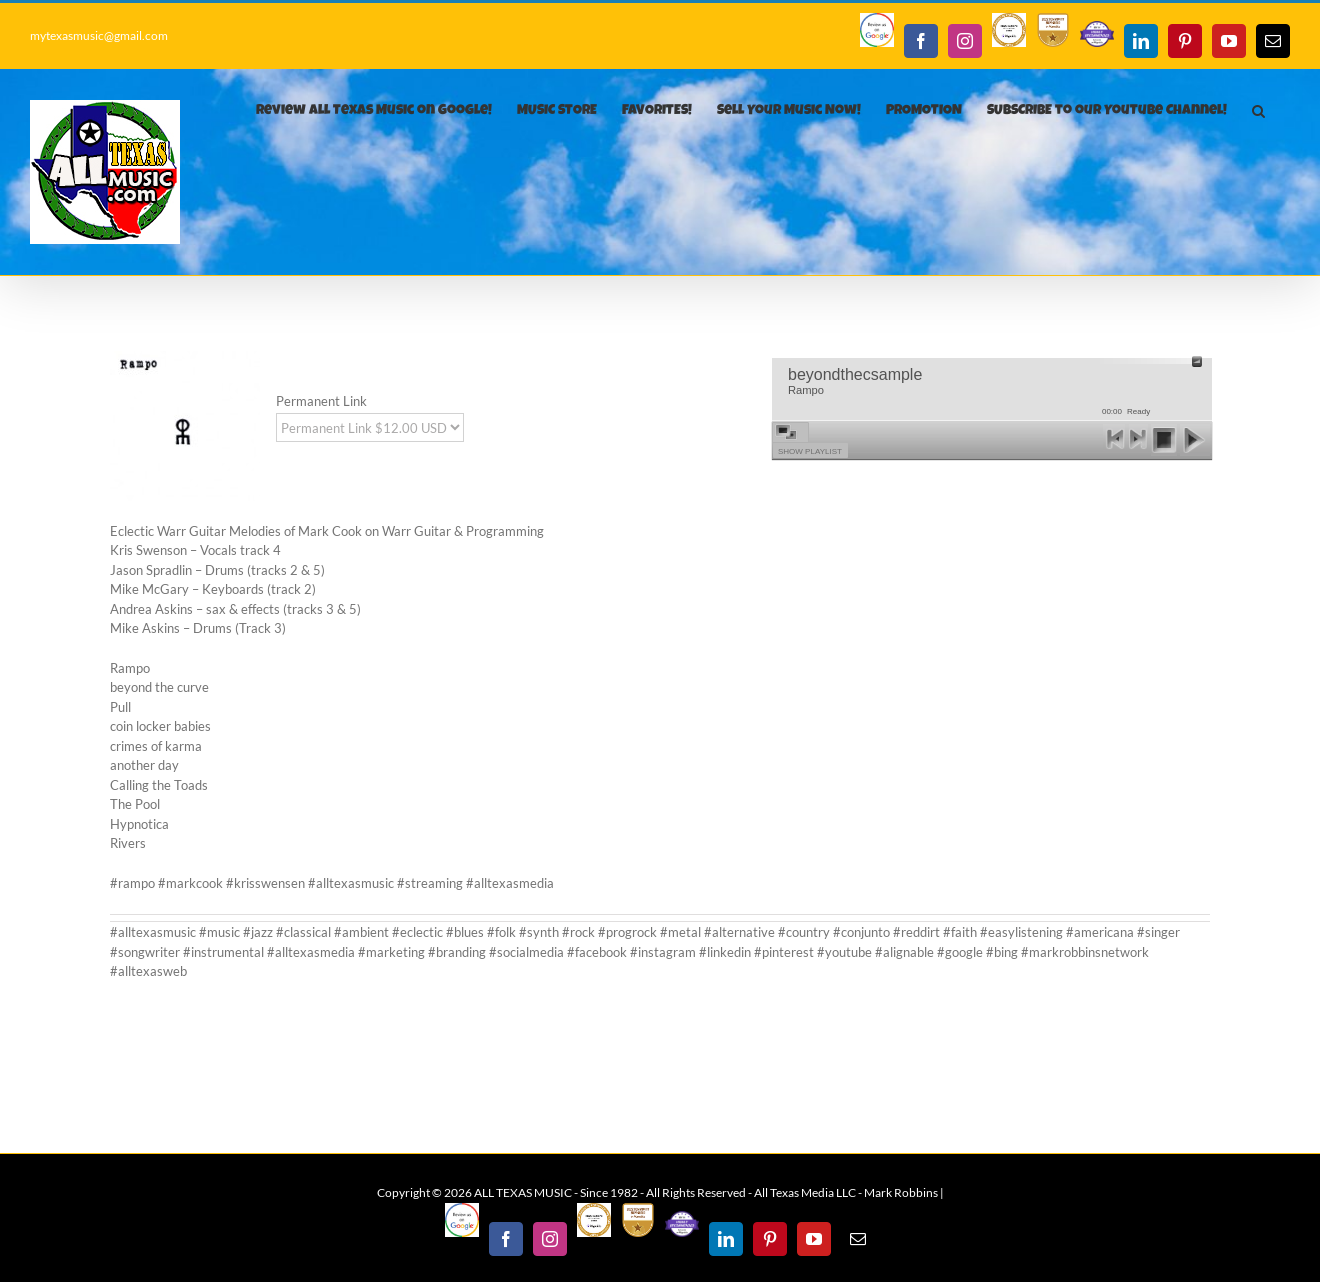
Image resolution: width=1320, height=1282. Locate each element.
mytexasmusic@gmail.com (99, 35)
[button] (1258, 111)
